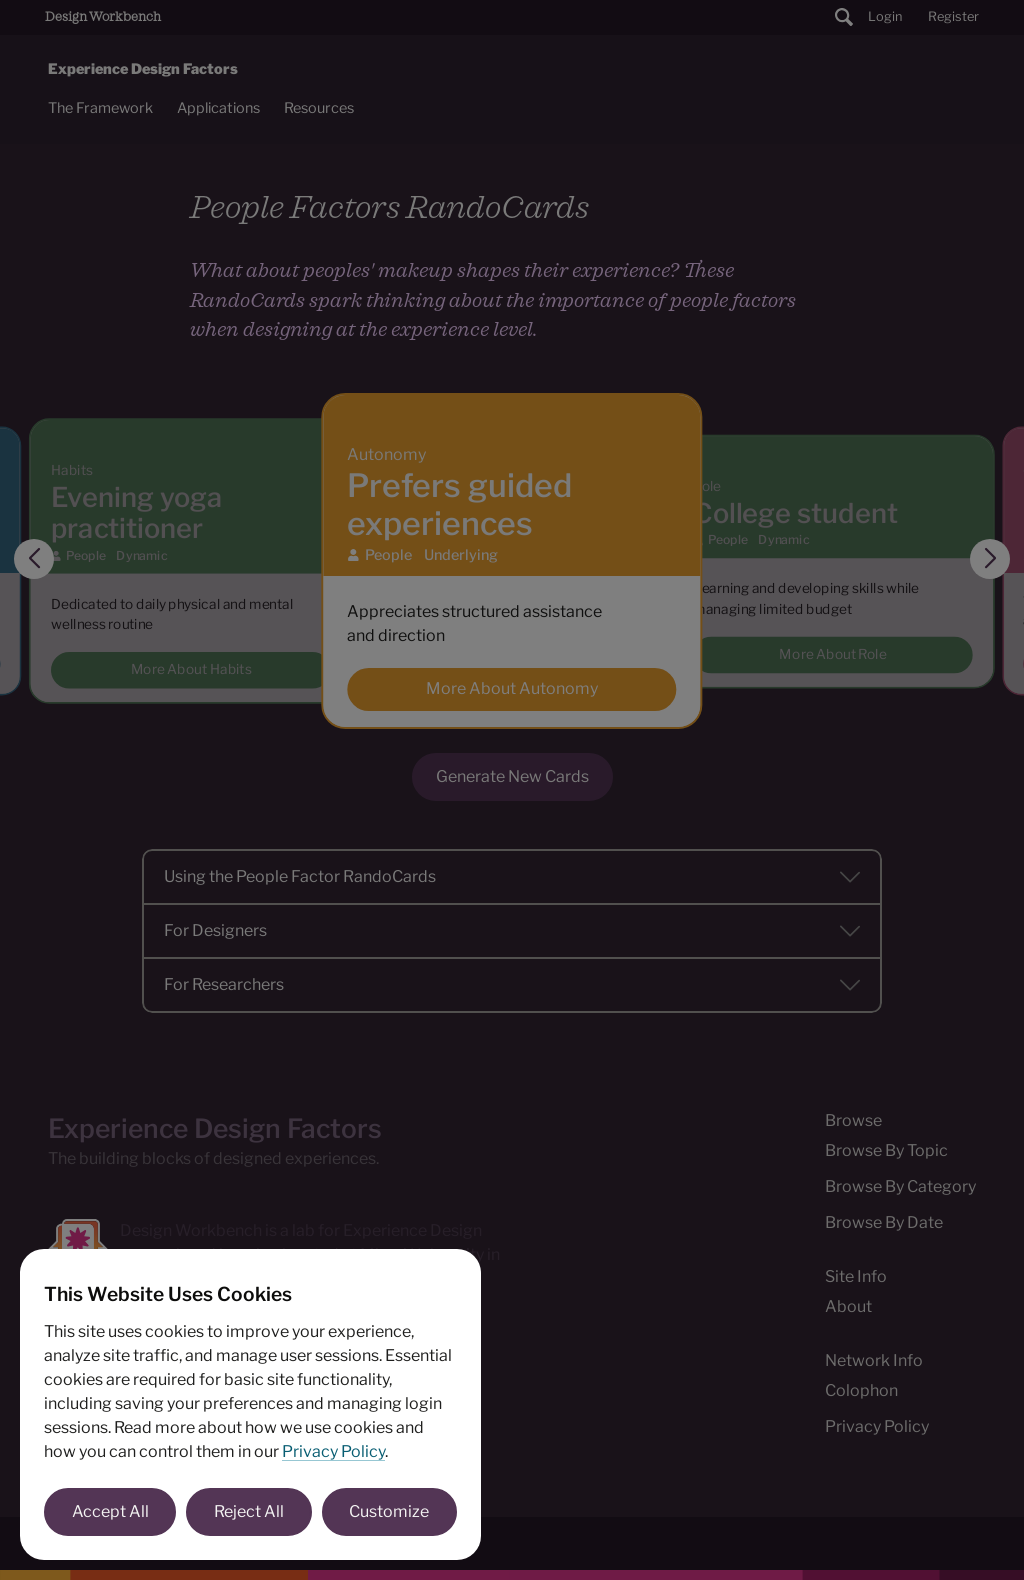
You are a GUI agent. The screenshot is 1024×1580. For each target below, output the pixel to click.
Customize (389, 1511)
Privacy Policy (333, 1451)
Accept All (110, 1511)
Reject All (249, 1511)
